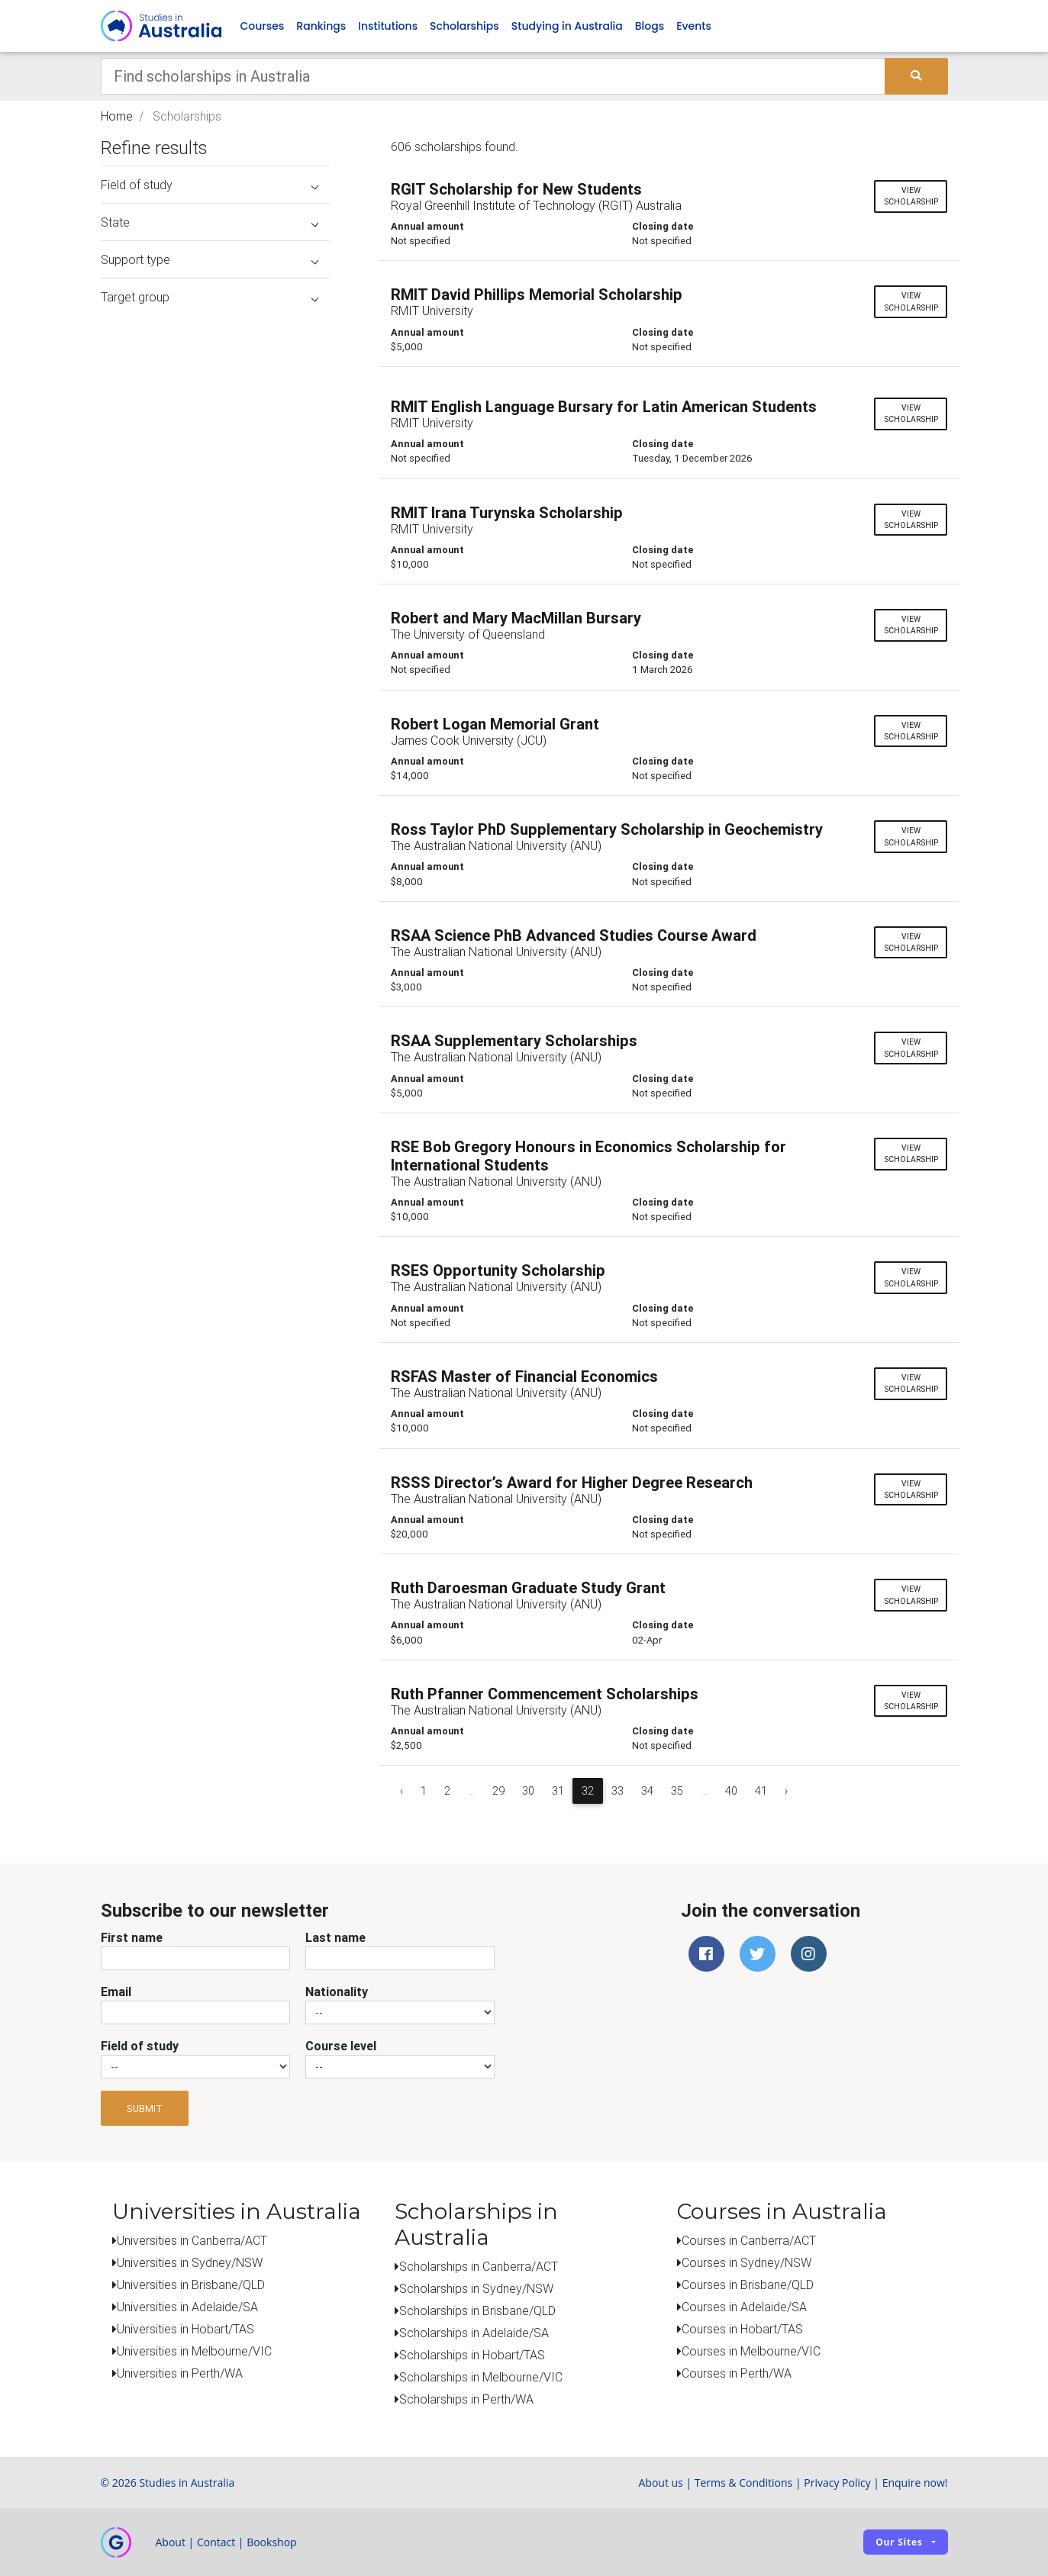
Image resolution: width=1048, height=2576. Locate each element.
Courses (262, 26)
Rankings (321, 26)
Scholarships (464, 26)
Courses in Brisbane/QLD (748, 2284)
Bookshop (272, 2542)
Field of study (140, 2045)
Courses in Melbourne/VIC (751, 2351)
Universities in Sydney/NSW (190, 2262)
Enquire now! (915, 2482)
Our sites (898, 2542)
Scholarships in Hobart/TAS (472, 2354)
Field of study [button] (209, 184)
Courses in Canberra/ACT (749, 2240)
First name (132, 1937)
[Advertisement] (215, 1204)
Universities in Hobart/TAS (185, 2328)
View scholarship (911, 196)
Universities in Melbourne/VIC (194, 2351)
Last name (335, 1937)
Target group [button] (209, 296)
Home (117, 116)
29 (498, 1791)
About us (660, 2482)
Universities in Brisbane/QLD (191, 2284)
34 (647, 1791)
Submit (145, 2108)
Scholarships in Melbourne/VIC (481, 2376)
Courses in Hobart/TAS (742, 2328)
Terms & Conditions (744, 2482)
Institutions (388, 26)
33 (617, 1791)
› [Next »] (786, 1791)
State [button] (209, 222)
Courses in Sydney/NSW (746, 2262)
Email (116, 1991)
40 (731, 1791)
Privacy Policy (837, 2482)
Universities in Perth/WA (180, 2373)
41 (761, 1791)
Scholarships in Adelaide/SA (474, 2332)
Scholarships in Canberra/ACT (478, 2266)
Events (693, 26)
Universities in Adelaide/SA (187, 2306)
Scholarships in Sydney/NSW (476, 2288)
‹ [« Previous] (401, 1791)
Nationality (336, 1991)
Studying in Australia (567, 26)
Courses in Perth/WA (737, 2373)
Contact (216, 2542)
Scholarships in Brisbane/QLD (477, 2310)
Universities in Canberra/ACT (192, 2240)
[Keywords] (493, 76)
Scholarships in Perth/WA (466, 2399)
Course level (340, 2045)
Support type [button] (209, 259)
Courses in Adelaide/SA (744, 2306)
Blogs (649, 26)
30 (528, 1791)
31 (558, 1791)
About (170, 2542)
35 (677, 1791)
